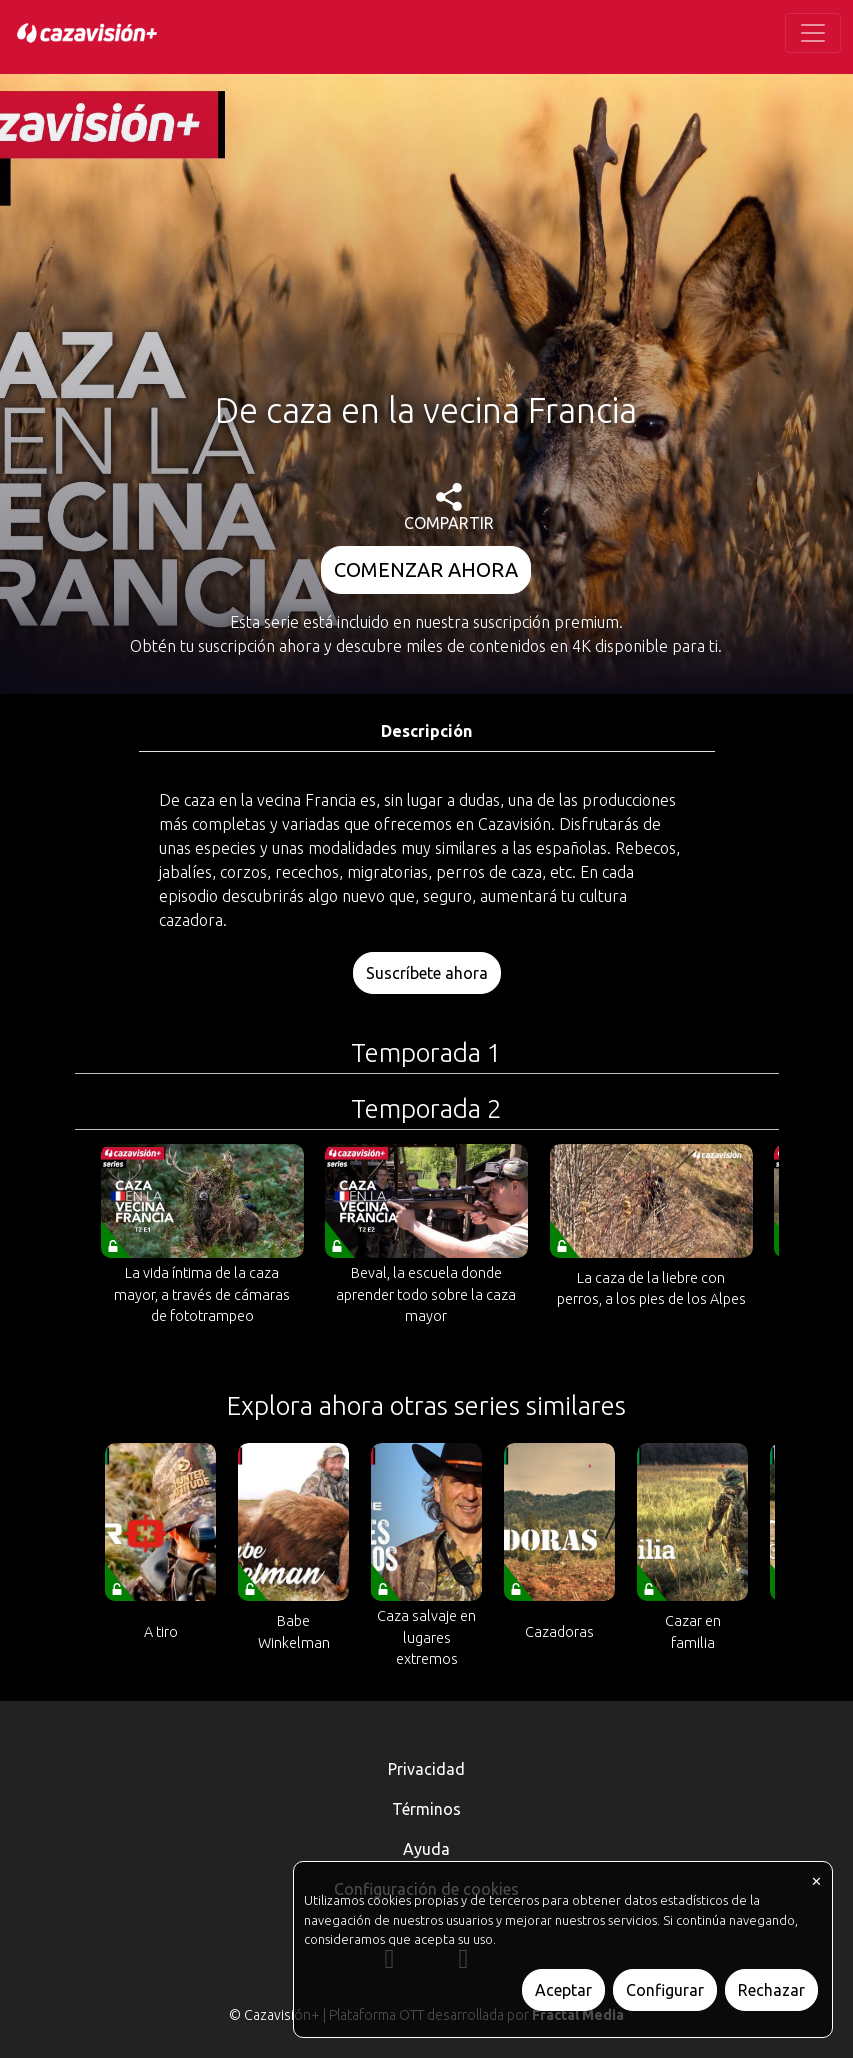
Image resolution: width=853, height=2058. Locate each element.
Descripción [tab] (426, 731)
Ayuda (426, 1849)
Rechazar (771, 1990)
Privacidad (426, 1769)
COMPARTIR (449, 507)
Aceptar (563, 1990)
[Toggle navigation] (813, 33)
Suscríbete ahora (427, 973)
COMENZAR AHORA (426, 569)
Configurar (665, 1990)
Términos (426, 1809)
